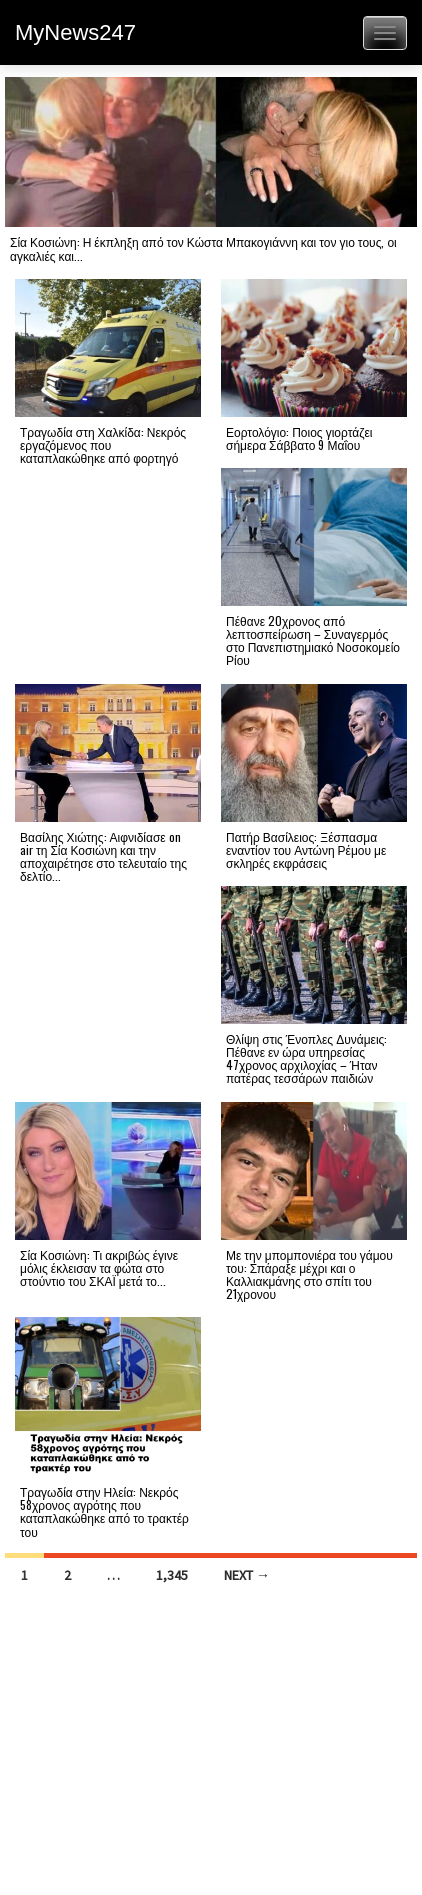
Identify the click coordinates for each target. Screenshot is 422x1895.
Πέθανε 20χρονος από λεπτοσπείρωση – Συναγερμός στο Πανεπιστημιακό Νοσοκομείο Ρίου (313, 640)
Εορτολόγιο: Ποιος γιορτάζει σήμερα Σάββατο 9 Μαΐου (299, 438)
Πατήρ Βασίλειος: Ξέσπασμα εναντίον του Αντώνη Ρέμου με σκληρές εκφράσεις (306, 849)
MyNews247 (75, 32)
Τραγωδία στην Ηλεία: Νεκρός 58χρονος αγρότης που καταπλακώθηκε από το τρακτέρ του (104, 1511)
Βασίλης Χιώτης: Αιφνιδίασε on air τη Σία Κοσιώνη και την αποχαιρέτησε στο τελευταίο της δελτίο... (103, 856)
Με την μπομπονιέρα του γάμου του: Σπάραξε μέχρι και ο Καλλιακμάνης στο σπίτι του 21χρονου (309, 1274)
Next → (247, 1575)
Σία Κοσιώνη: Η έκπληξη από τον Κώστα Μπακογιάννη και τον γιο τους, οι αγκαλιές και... (203, 248)
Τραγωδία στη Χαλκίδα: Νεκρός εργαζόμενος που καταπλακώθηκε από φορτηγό (103, 444)
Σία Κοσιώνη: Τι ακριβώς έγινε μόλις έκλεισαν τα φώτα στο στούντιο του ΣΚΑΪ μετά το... (99, 1267)
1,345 (172, 1575)
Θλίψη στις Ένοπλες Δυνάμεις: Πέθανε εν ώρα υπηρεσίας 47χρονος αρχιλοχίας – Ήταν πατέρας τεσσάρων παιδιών (306, 1058)
